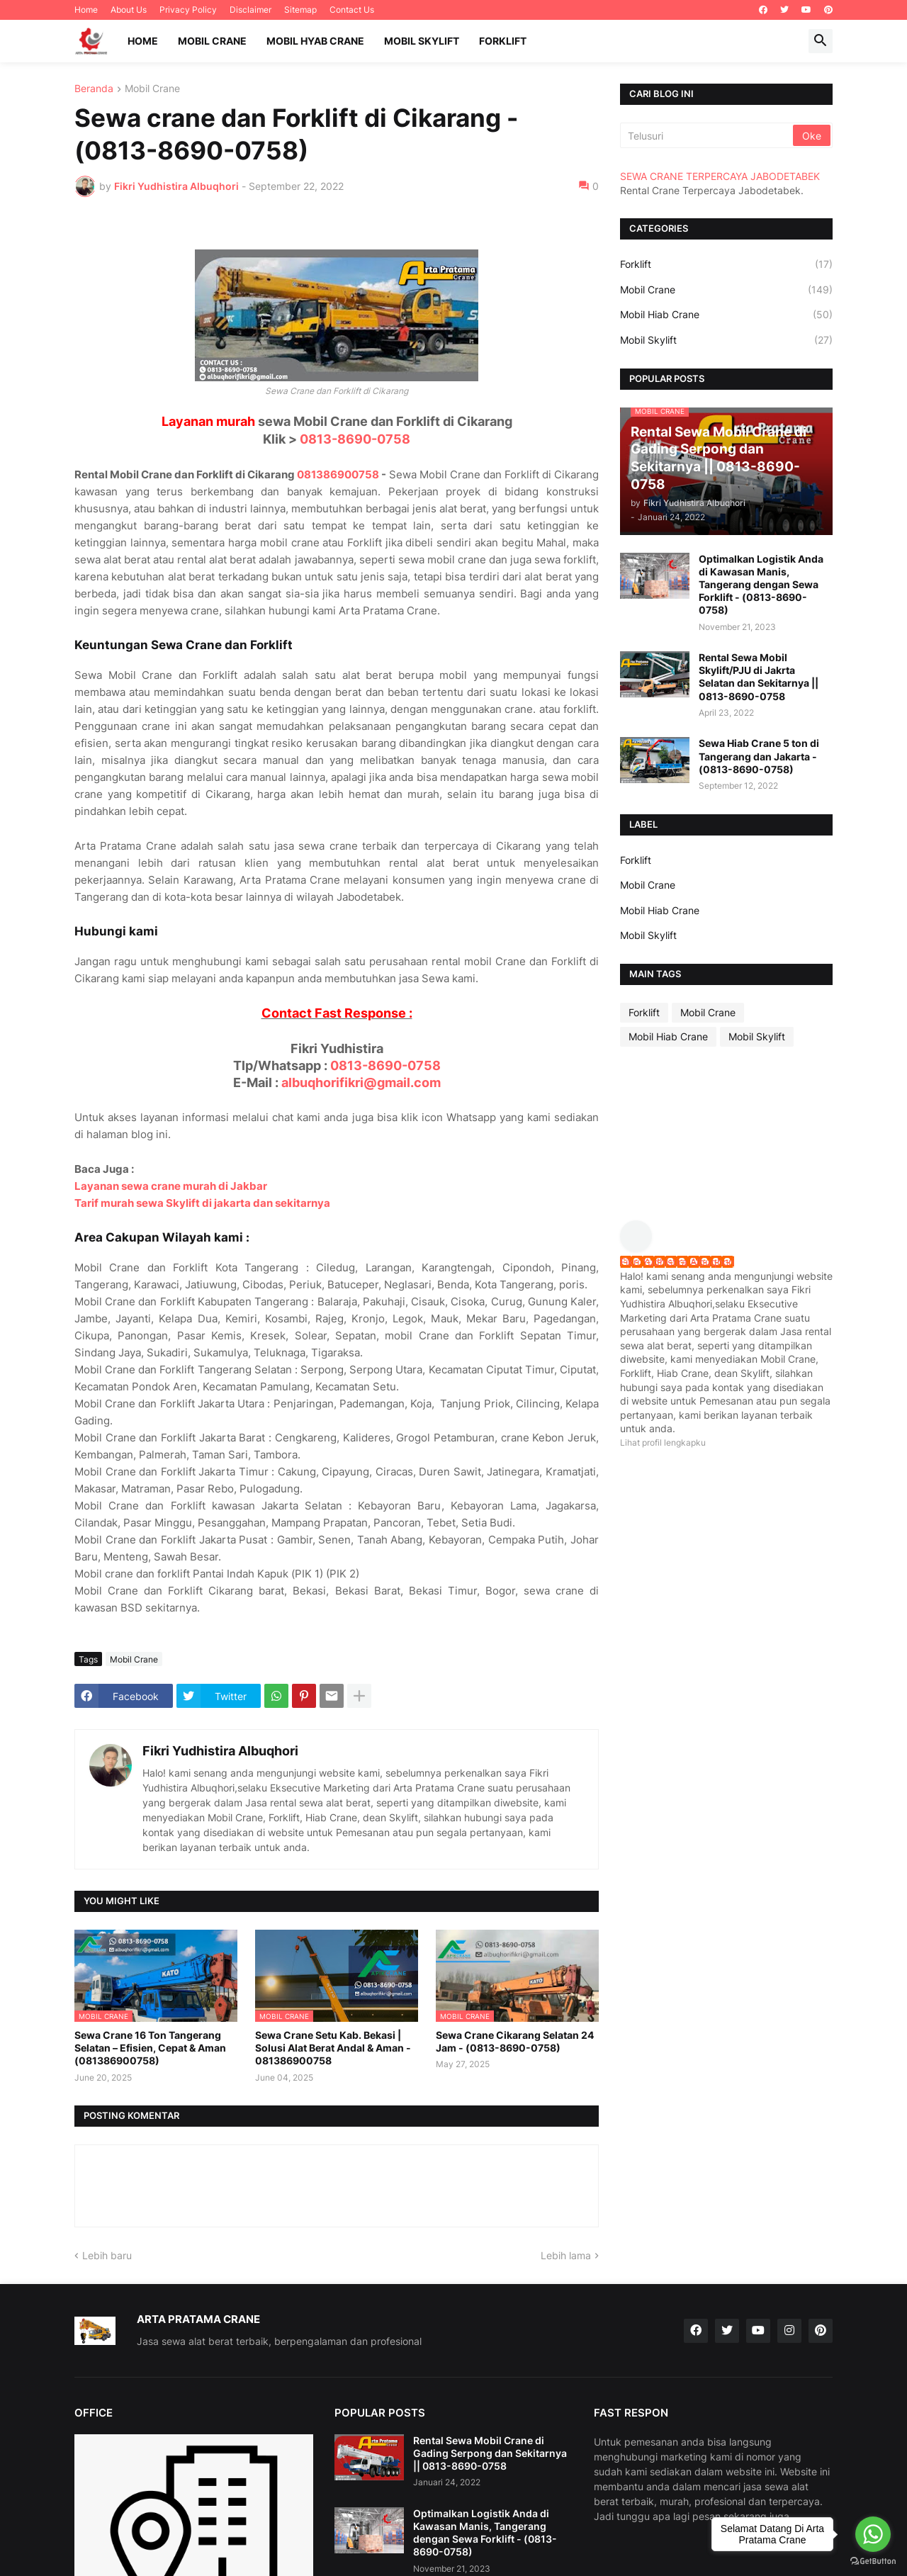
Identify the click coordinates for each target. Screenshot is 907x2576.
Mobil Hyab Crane (315, 41)
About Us (129, 9)
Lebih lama (566, 2255)
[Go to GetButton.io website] (873, 2561)
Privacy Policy (188, 9)
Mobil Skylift (421, 41)
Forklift (502, 41)
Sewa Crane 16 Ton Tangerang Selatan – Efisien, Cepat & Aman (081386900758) (150, 2047)
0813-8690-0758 (355, 439)
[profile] (640, 1248)
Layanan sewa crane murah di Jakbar (170, 1186)
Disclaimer (250, 9)
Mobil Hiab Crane (726, 315)
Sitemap (300, 9)
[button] (821, 41)
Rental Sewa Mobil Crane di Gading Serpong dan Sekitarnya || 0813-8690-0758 (490, 2453)
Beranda (93, 89)
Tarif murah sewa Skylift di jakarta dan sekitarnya (202, 1203)
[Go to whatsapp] (873, 2534)
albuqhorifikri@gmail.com (361, 1082)
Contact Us (351, 9)
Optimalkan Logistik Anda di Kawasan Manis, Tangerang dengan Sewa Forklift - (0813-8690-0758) (761, 585)
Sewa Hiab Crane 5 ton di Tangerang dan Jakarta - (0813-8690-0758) (759, 756)
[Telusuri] (707, 135)
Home (86, 9)
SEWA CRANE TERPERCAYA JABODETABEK (720, 176)
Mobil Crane (212, 41)
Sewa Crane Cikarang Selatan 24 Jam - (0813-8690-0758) (515, 2041)
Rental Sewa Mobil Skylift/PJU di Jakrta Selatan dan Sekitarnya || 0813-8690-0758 (758, 676)
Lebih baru (107, 2255)
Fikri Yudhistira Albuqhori (220, 1750)
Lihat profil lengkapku (663, 1442)
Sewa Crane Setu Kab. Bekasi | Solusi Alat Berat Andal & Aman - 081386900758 (333, 2047)
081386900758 (338, 474)
